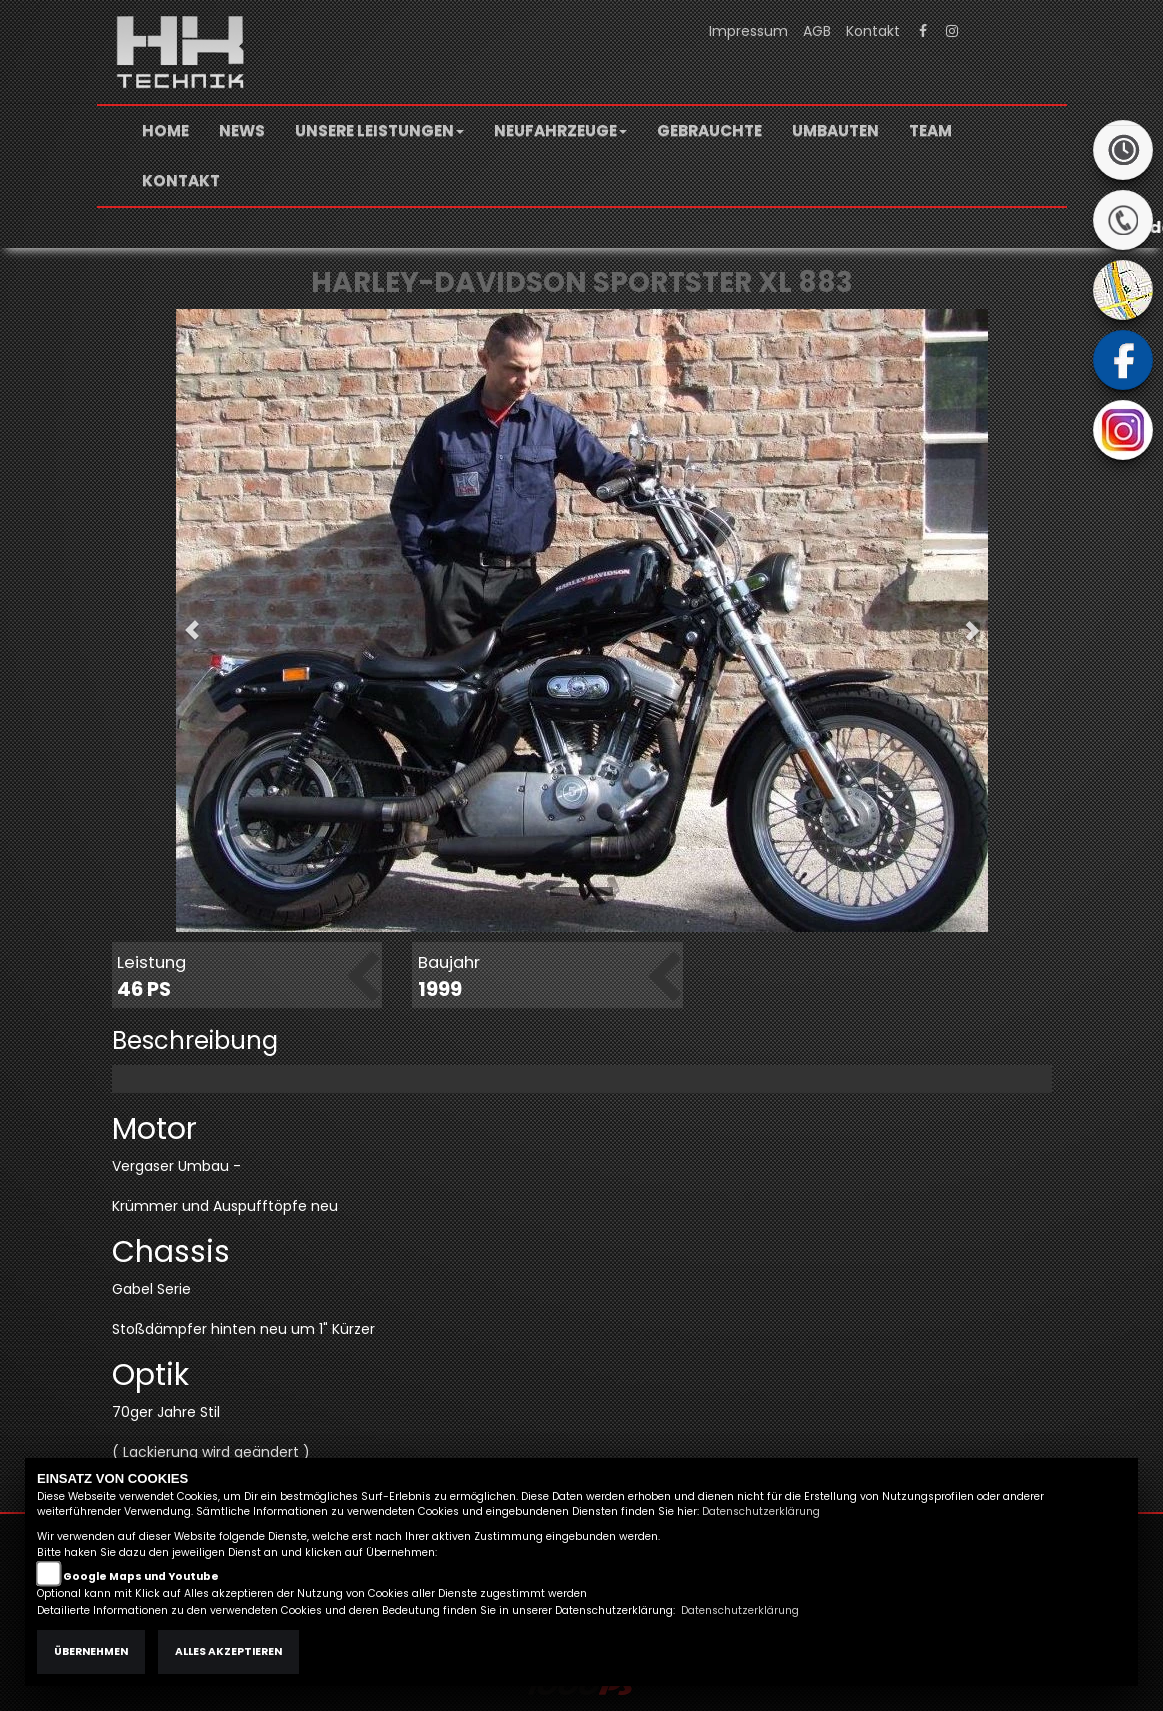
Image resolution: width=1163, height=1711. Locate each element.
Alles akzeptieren (228, 1651)
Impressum (748, 31)
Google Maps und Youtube (141, 1576)
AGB (817, 31)
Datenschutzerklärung (761, 1511)
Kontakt (873, 31)
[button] (379, 131)
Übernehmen (91, 1651)
